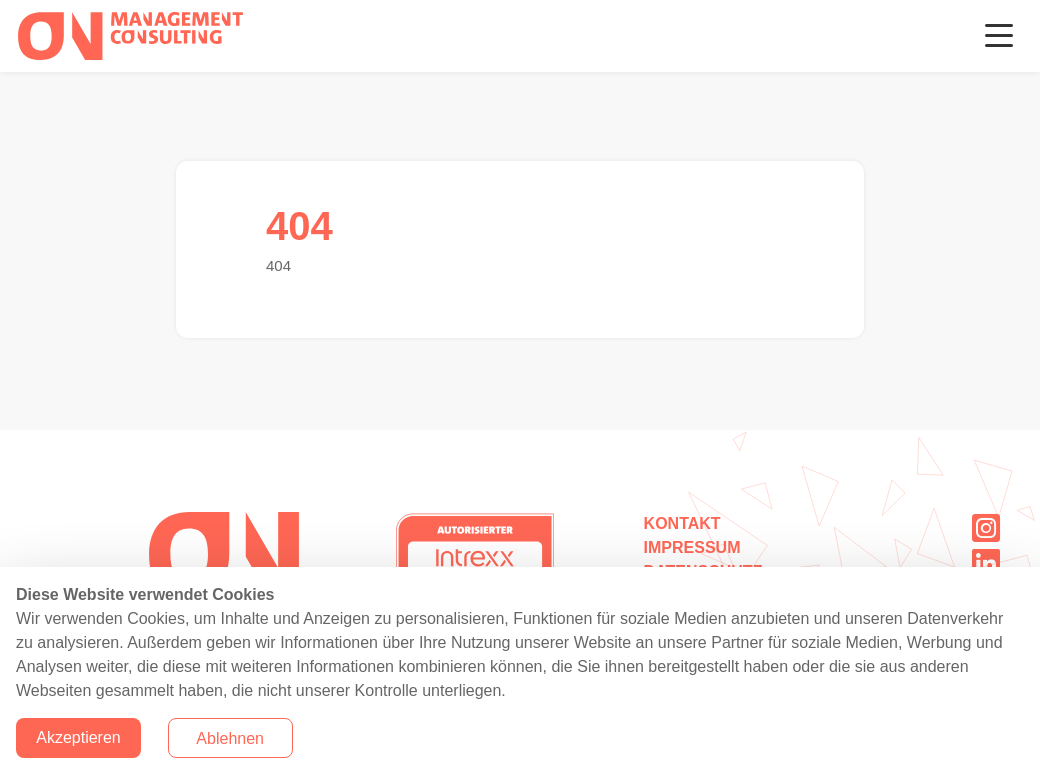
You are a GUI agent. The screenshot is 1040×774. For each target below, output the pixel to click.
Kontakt (682, 523)
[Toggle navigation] (999, 36)
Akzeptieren (78, 737)
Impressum (692, 547)
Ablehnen (230, 738)
